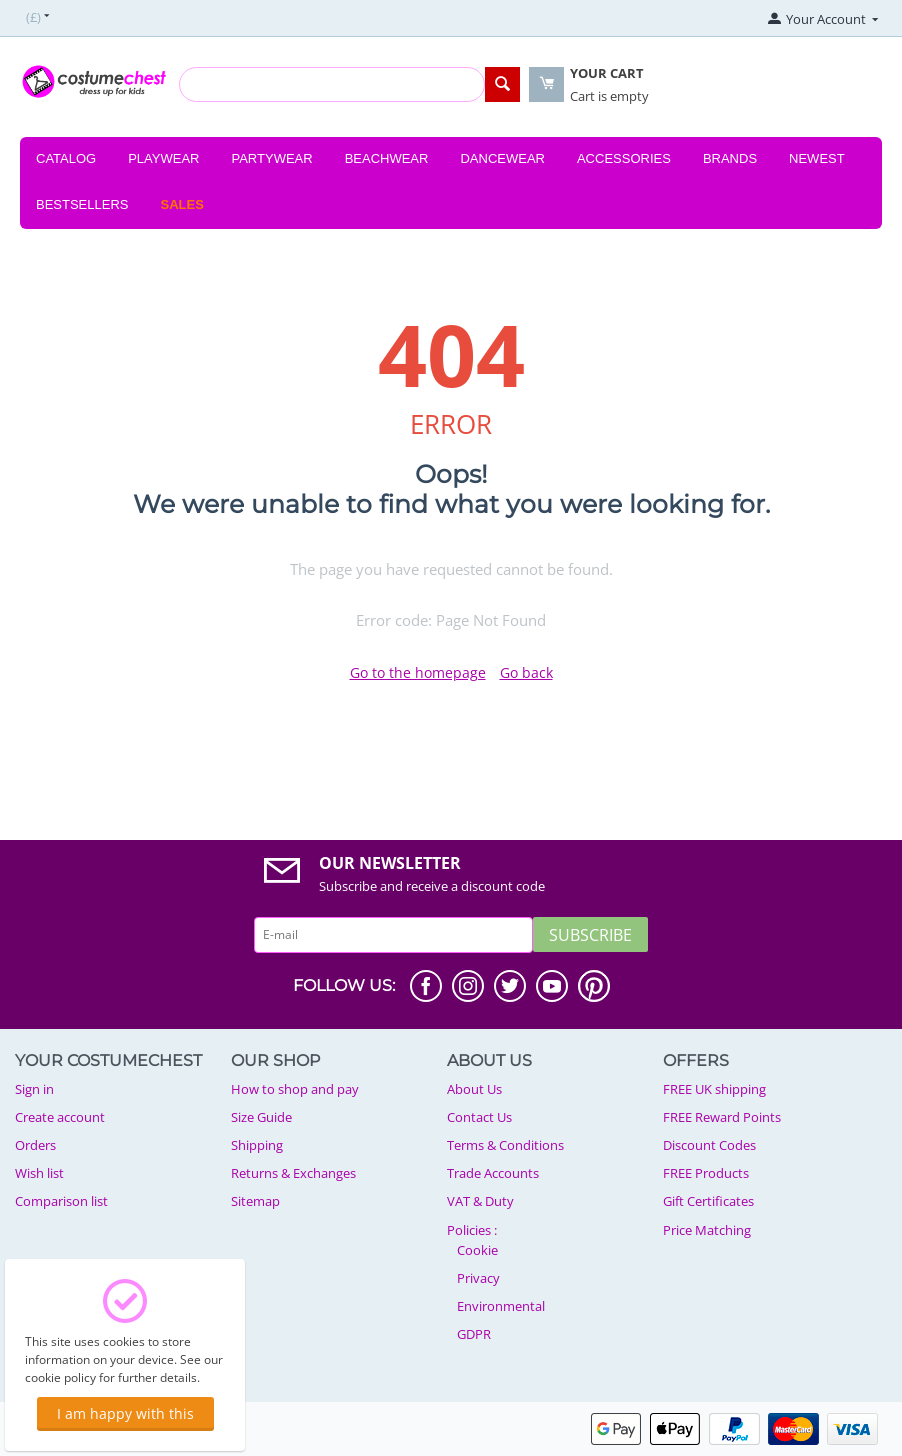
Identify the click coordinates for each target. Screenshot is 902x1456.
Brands (730, 158)
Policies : (472, 1230)
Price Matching (707, 1230)
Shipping (257, 1145)
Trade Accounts (493, 1173)
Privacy (478, 1278)
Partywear (271, 158)
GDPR (474, 1334)
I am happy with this (125, 1413)
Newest (817, 158)
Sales (182, 204)
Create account (60, 1117)
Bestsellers (82, 204)
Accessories (624, 158)
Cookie (477, 1250)
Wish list (39, 1173)
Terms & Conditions (505, 1145)
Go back (526, 672)
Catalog (66, 158)
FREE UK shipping (714, 1089)
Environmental (501, 1306)
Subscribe (590, 935)
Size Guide (261, 1117)
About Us (474, 1089)
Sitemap (255, 1201)
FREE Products (706, 1173)
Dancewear (502, 158)
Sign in (34, 1089)
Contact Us (479, 1117)
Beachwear (387, 158)
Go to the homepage (418, 672)
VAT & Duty (480, 1201)
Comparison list (61, 1201)
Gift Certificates (708, 1201)
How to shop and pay (295, 1089)
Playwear (163, 158)
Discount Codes (709, 1145)
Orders (35, 1145)
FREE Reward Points (722, 1117)
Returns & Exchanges (293, 1173)
